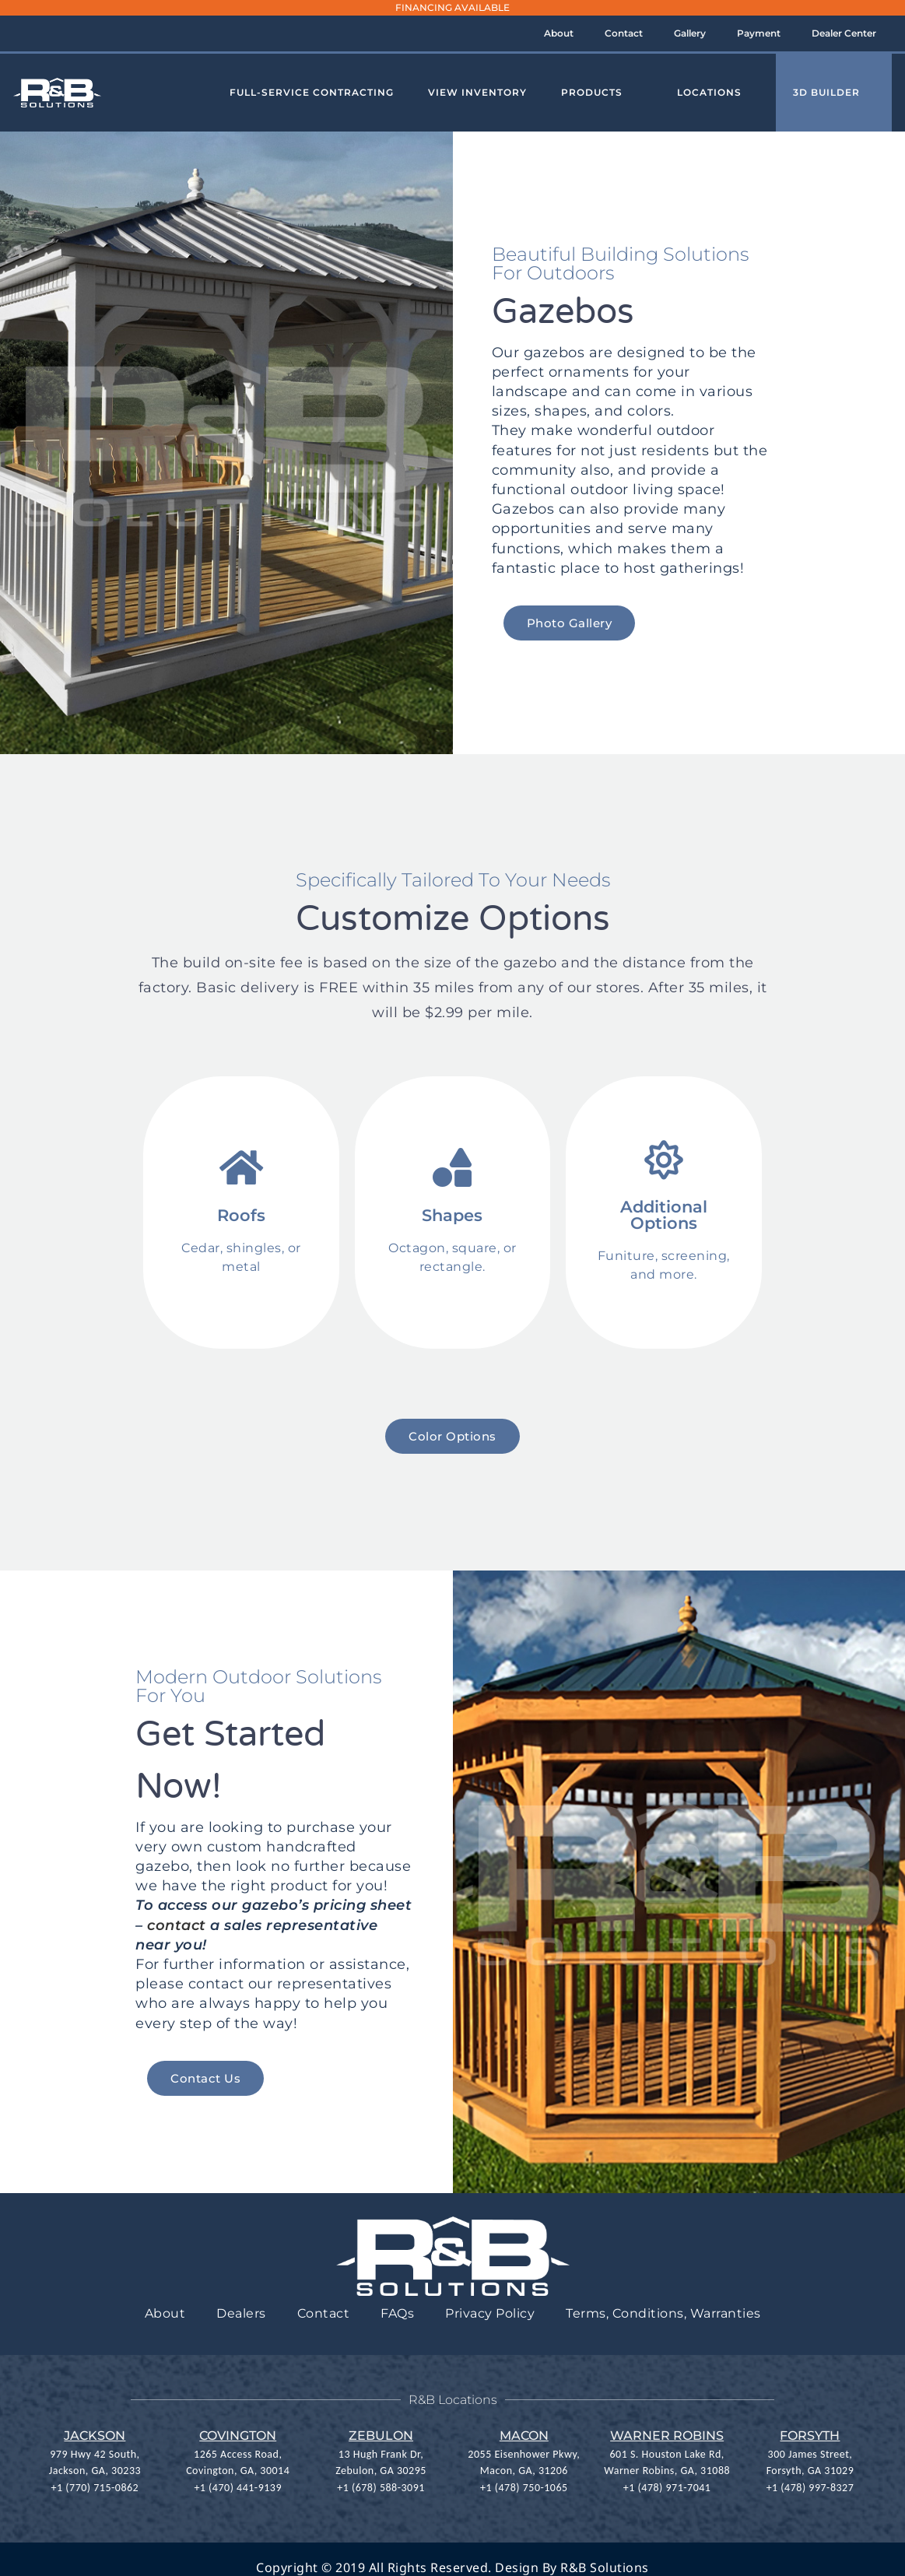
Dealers (241, 2313)
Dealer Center (844, 33)
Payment (758, 33)
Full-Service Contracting (312, 92)
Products (592, 92)
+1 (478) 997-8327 (810, 2487)
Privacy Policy (490, 2313)
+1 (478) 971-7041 (667, 2487)
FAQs (397, 2313)
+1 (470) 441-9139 (238, 2487)
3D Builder (826, 92)
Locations (709, 92)
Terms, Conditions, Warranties (663, 2313)
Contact (624, 33)
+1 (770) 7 (75, 2487)
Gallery (690, 33)
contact (176, 1925)
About (559, 33)
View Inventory (477, 92)
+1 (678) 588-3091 (381, 2487)
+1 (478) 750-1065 (524, 2487)
